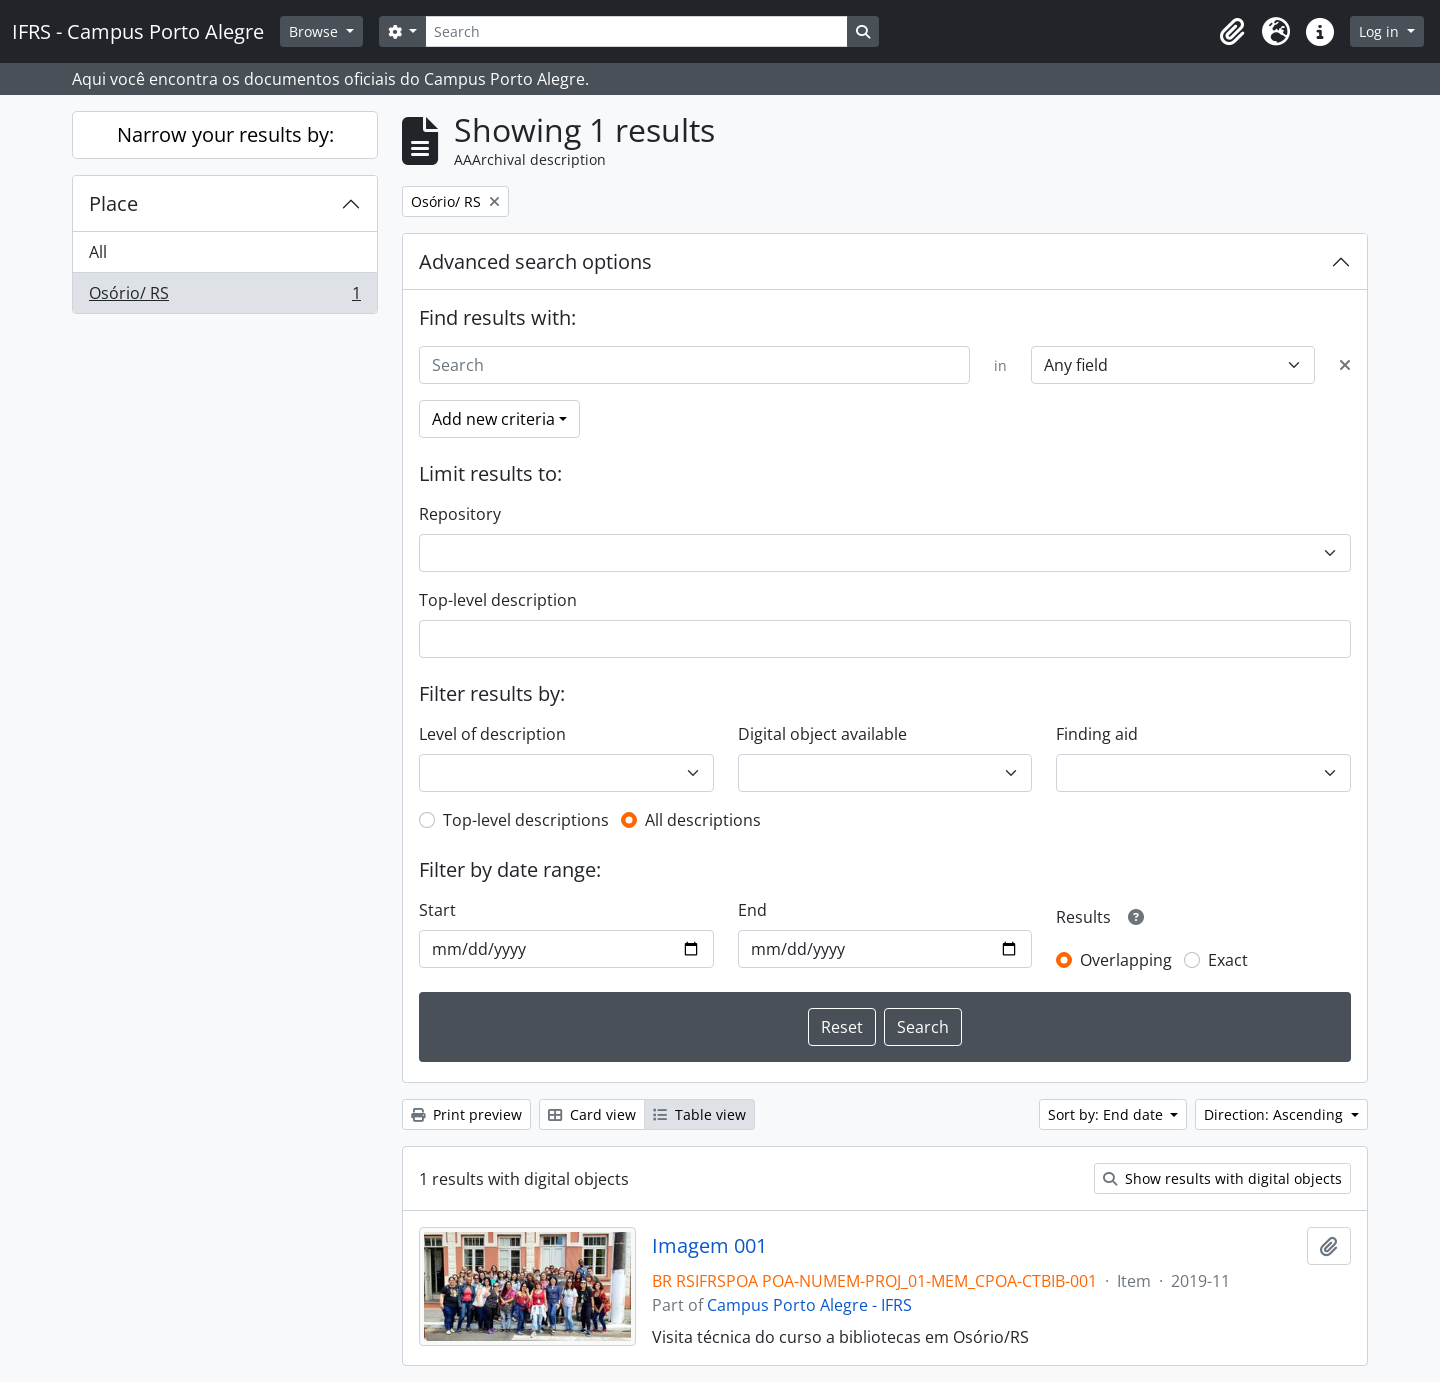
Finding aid (1097, 734)
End (752, 910)
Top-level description (498, 600)
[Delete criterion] (1345, 365)
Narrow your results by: (225, 134)
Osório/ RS (224, 297)
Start (437, 910)
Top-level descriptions (526, 820)
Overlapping (1126, 960)
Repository (460, 514)
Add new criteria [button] (493, 419)
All (98, 252)
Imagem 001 (709, 1246)
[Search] (636, 31)
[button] (1232, 32)
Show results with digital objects (1222, 1178)
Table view (699, 1114)
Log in (1381, 31)
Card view (592, 1114)
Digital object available (822, 734)
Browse (315, 31)
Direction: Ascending (1275, 1114)
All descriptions (703, 820)
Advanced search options (535, 261)
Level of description (492, 734)
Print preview (466, 1114)
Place (113, 203)
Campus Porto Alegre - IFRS (809, 1305)
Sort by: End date (1107, 1114)
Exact (1228, 960)
